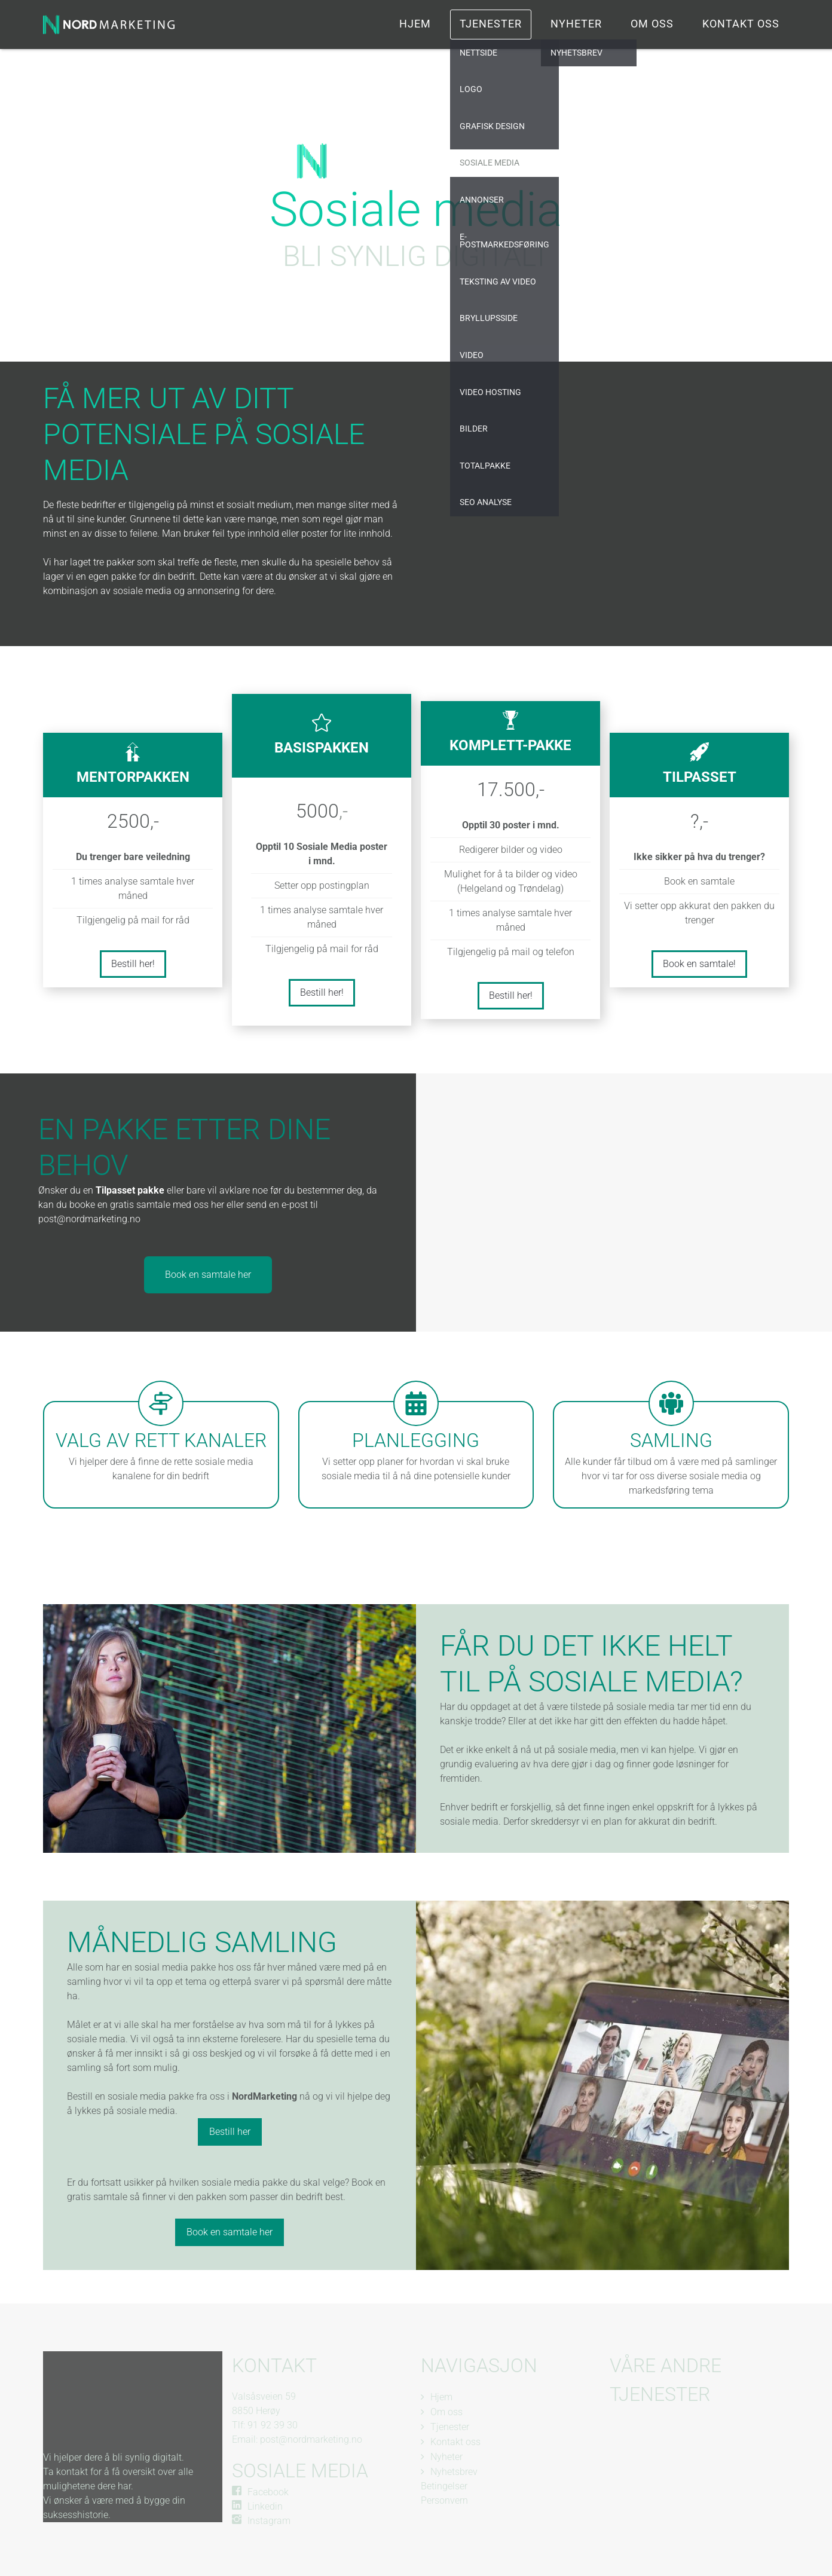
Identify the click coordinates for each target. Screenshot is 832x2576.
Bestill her (229, 2131)
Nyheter (576, 24)
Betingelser (444, 2486)
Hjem (415, 24)
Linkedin (265, 2506)
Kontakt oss (740, 24)
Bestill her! (133, 963)
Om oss (652, 24)
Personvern (444, 2500)
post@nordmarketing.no (311, 2439)
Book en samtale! (699, 963)
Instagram (268, 2520)
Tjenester (491, 24)
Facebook (268, 2492)
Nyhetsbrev (454, 2471)
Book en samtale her (208, 1274)
